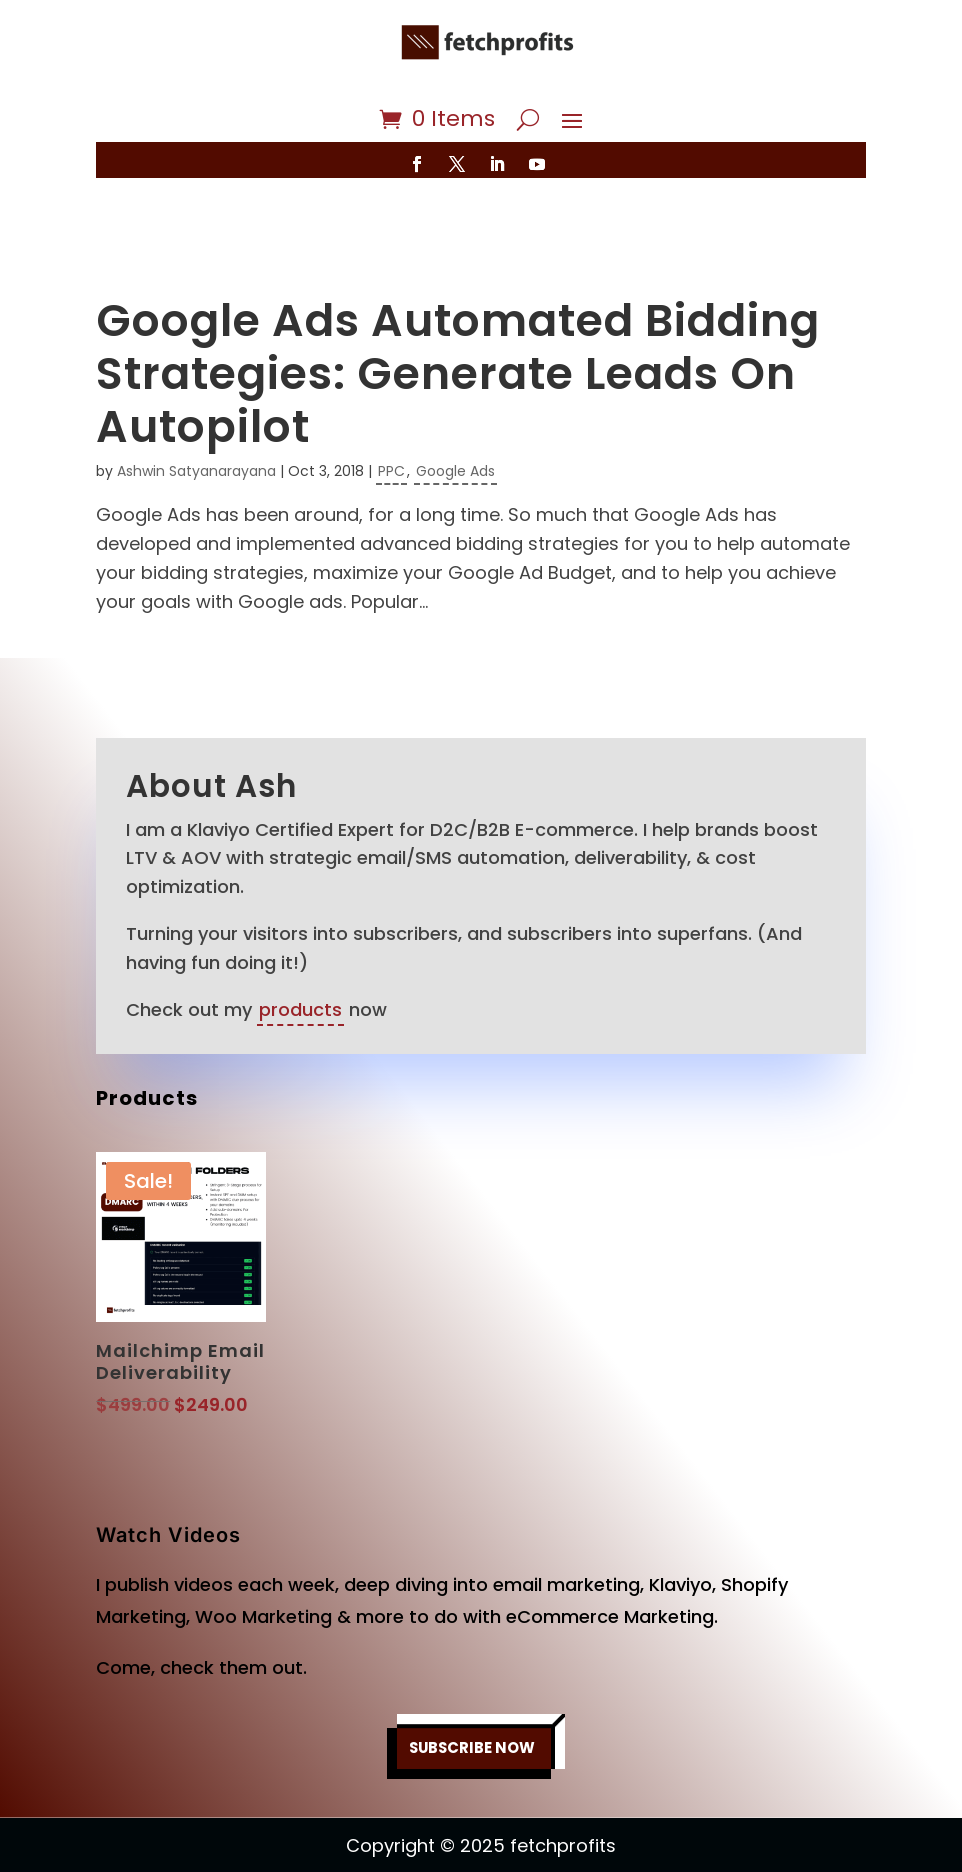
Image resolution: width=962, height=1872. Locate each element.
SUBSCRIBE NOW (472, 1688)
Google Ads (455, 412)
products (300, 950)
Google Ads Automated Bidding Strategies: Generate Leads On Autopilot (458, 314)
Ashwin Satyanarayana (196, 412)
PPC (391, 412)
